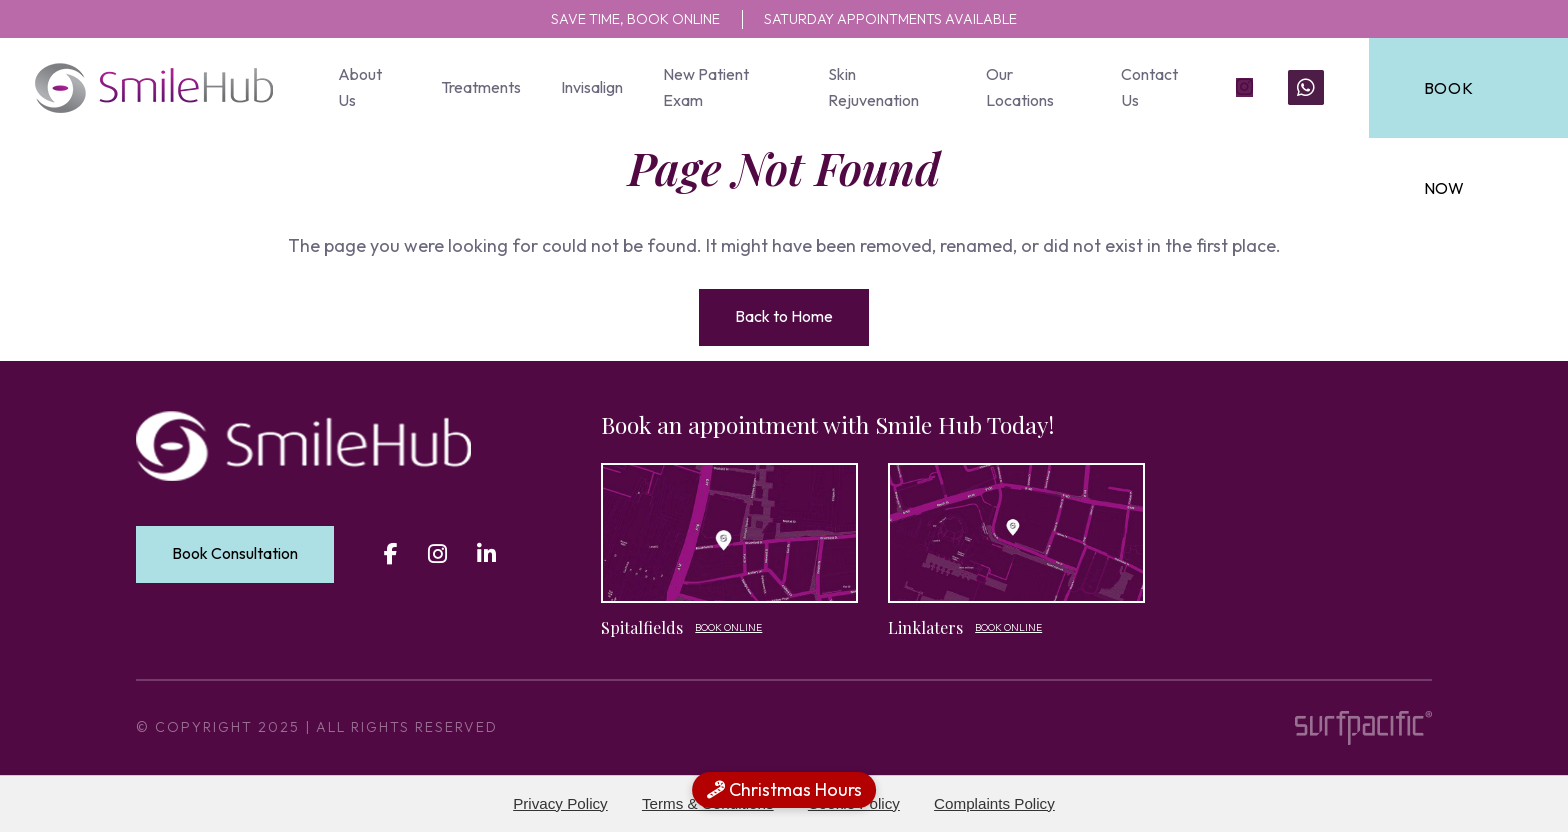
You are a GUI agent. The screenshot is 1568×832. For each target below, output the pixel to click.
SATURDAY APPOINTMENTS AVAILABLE (905, 18)
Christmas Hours (784, 789)
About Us (360, 87)
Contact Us (1145, 87)
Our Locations (1017, 87)
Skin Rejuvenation (871, 87)
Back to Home (784, 316)
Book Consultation (235, 553)
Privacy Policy (560, 803)
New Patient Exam (705, 87)
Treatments (480, 87)
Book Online (728, 627)
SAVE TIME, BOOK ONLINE (613, 18)
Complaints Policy (994, 803)
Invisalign (591, 87)
